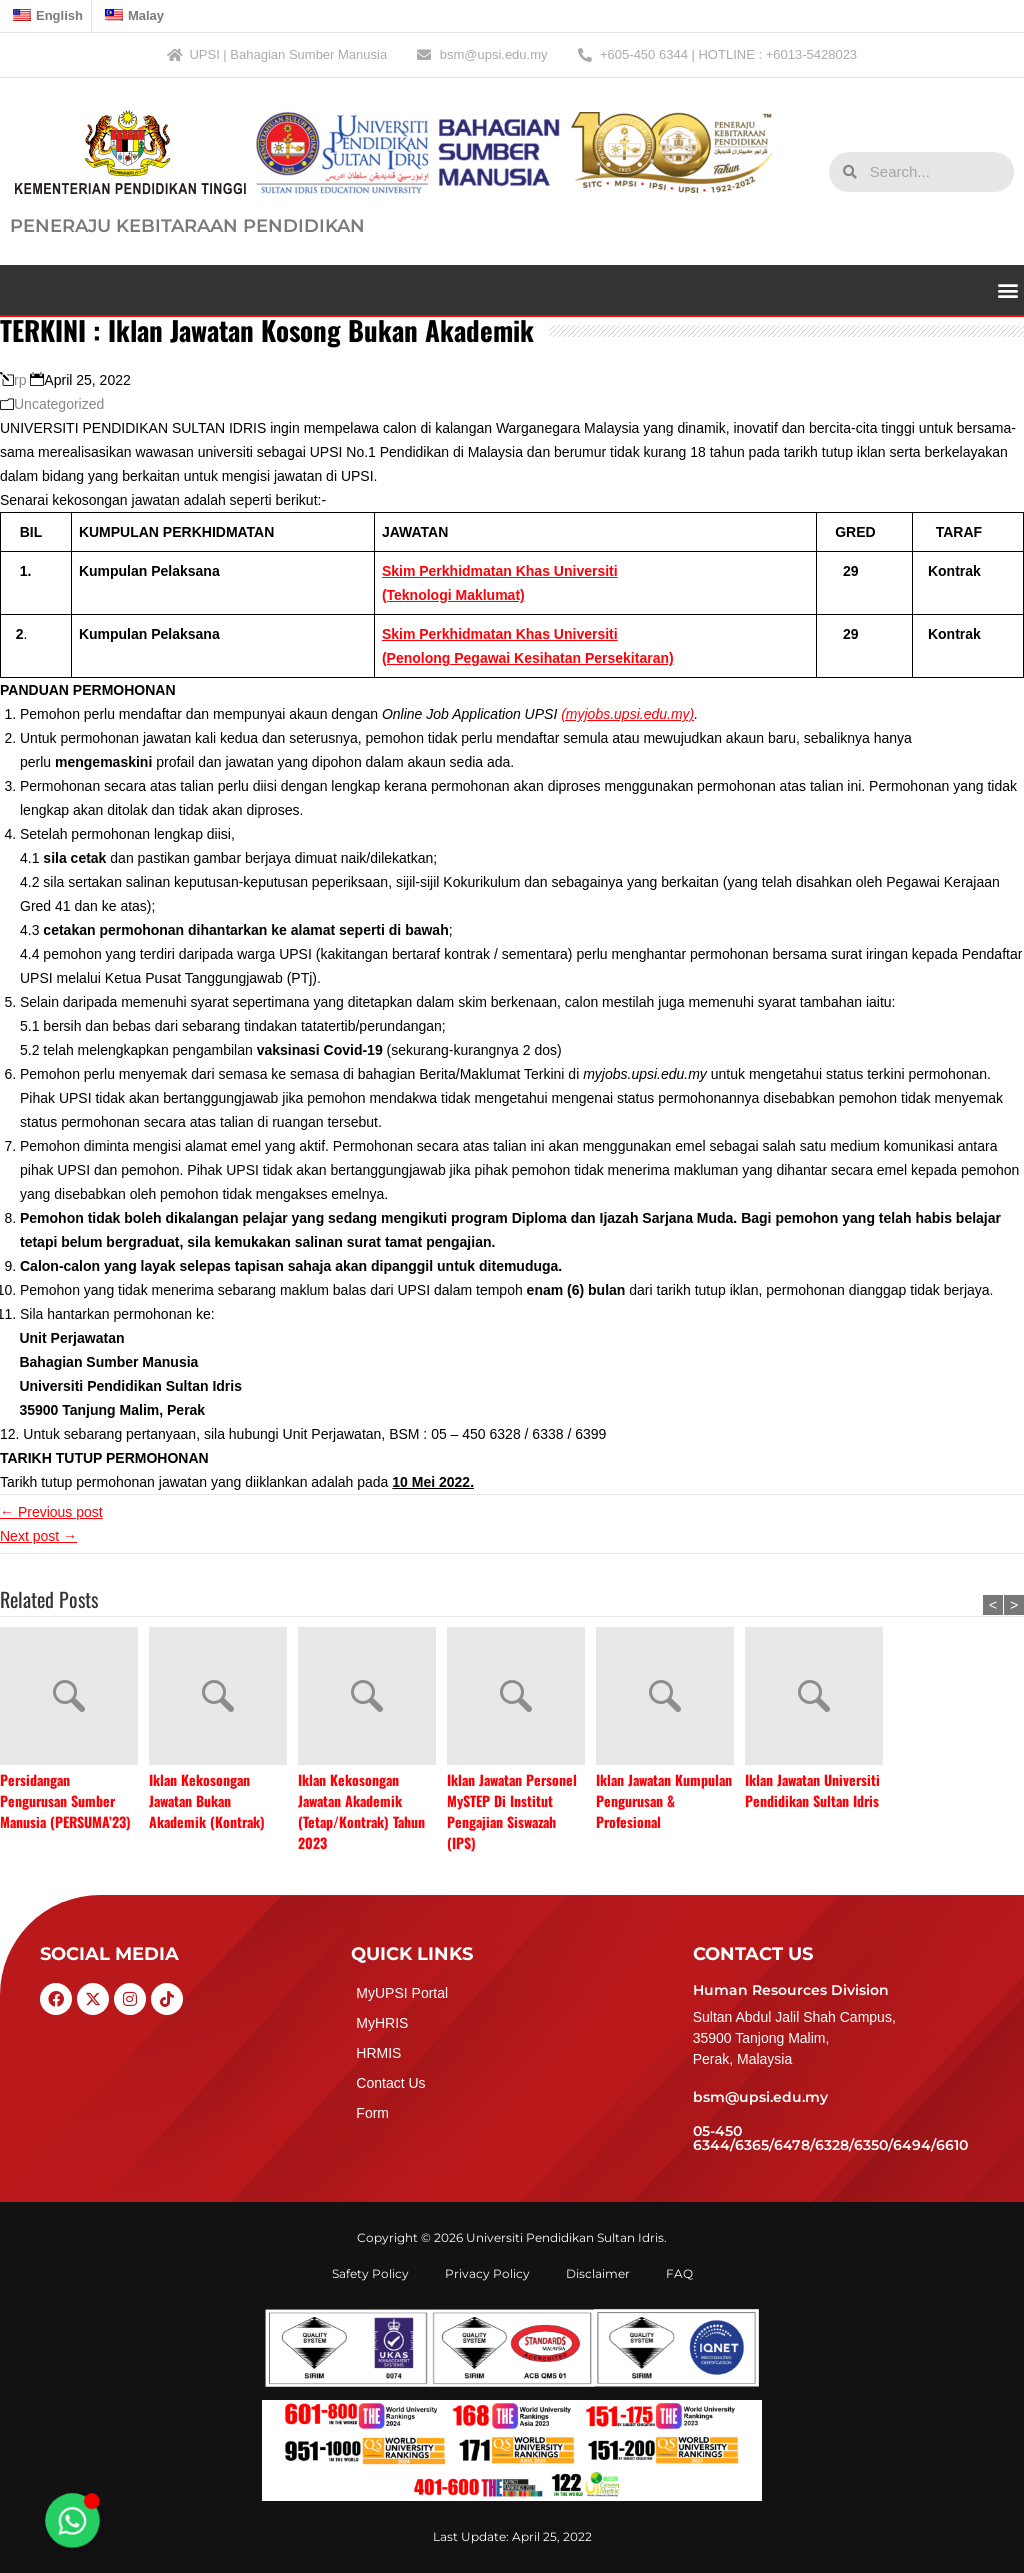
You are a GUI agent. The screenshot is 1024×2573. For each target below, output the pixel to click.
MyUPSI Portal (402, 1993)
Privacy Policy (487, 2273)
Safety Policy (370, 2273)
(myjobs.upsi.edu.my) (627, 714)
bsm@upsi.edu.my (760, 2097)
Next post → (38, 1536)
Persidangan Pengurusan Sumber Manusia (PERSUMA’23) (65, 1800)
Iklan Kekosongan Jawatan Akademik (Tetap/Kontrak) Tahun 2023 (361, 1811)
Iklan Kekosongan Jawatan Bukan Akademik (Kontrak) (207, 1800)
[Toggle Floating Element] (72, 2520)
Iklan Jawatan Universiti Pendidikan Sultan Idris (812, 1790)
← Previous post (51, 1512)
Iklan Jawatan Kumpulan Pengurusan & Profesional (664, 1800)
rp (20, 380)
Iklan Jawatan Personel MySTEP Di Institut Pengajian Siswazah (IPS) (512, 1811)
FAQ (679, 2273)
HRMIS (378, 2053)
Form (372, 2113)
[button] (1007, 290)
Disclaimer (598, 2273)
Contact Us (390, 2083)
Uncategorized (59, 404)
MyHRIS (382, 2023)
